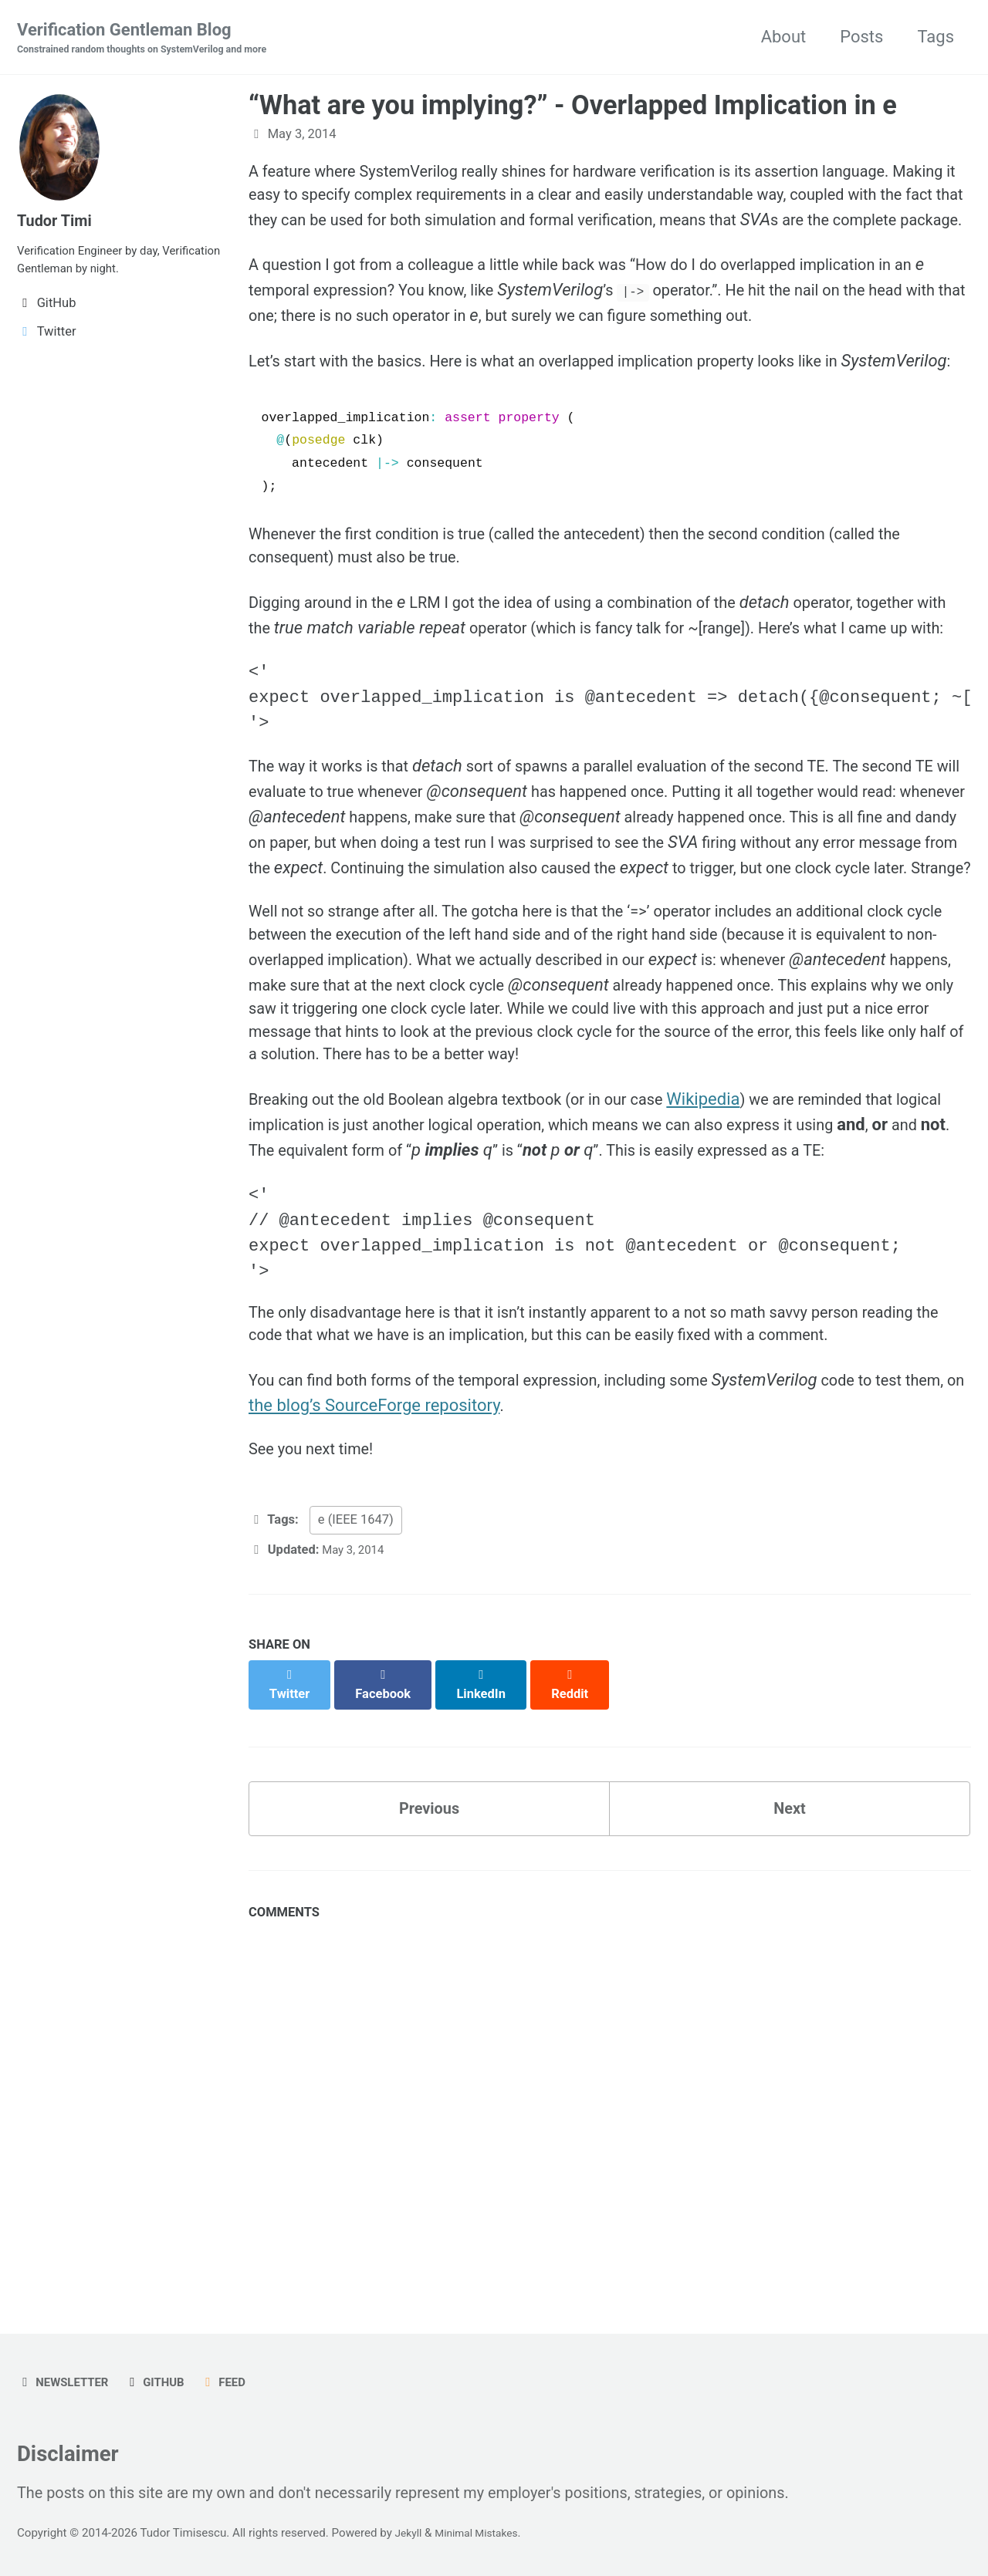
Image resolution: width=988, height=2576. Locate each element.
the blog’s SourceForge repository (443, 1632)
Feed (237, 2372)
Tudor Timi (58, 220)
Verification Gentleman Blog (155, 39)
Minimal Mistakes (484, 2533)
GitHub (165, 2372)
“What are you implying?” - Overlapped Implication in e (573, 106)
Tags (935, 37)
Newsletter (67, 2372)
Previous (429, 2028)
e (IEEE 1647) (356, 1753)
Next (789, 2028)
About (784, 37)
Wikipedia (749, 1265)
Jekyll (410, 2533)
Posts (861, 37)
